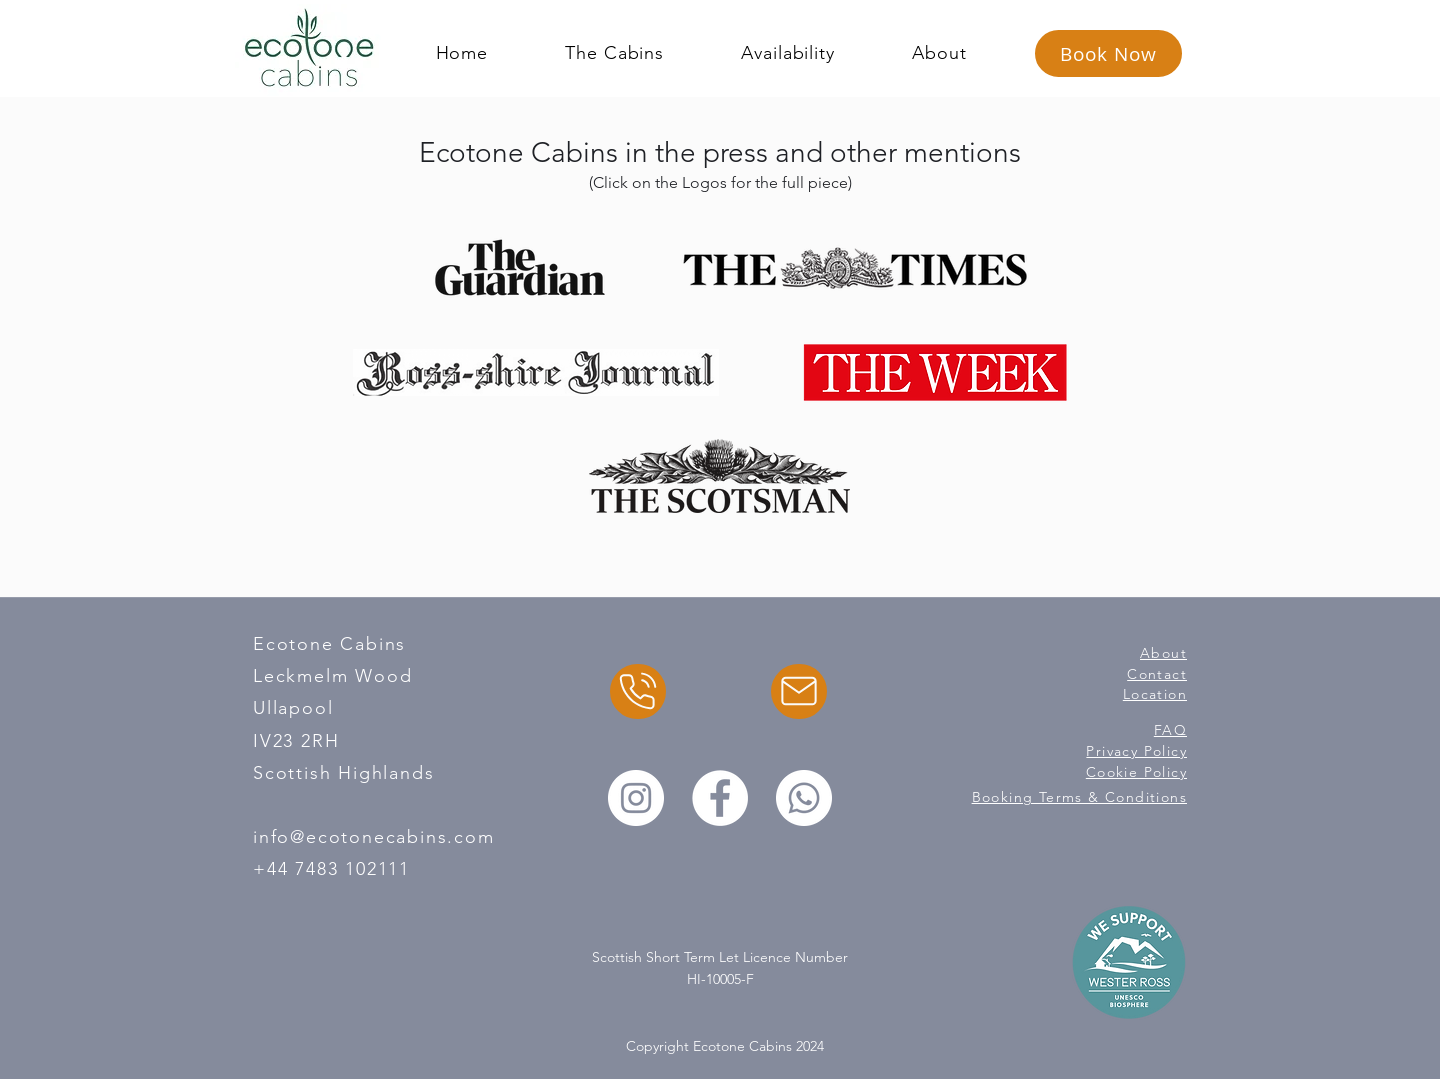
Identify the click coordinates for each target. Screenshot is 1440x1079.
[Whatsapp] (804, 798)
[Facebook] (720, 798)
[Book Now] (1108, 53)
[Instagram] (636, 798)
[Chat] (638, 691)
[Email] (799, 691)
